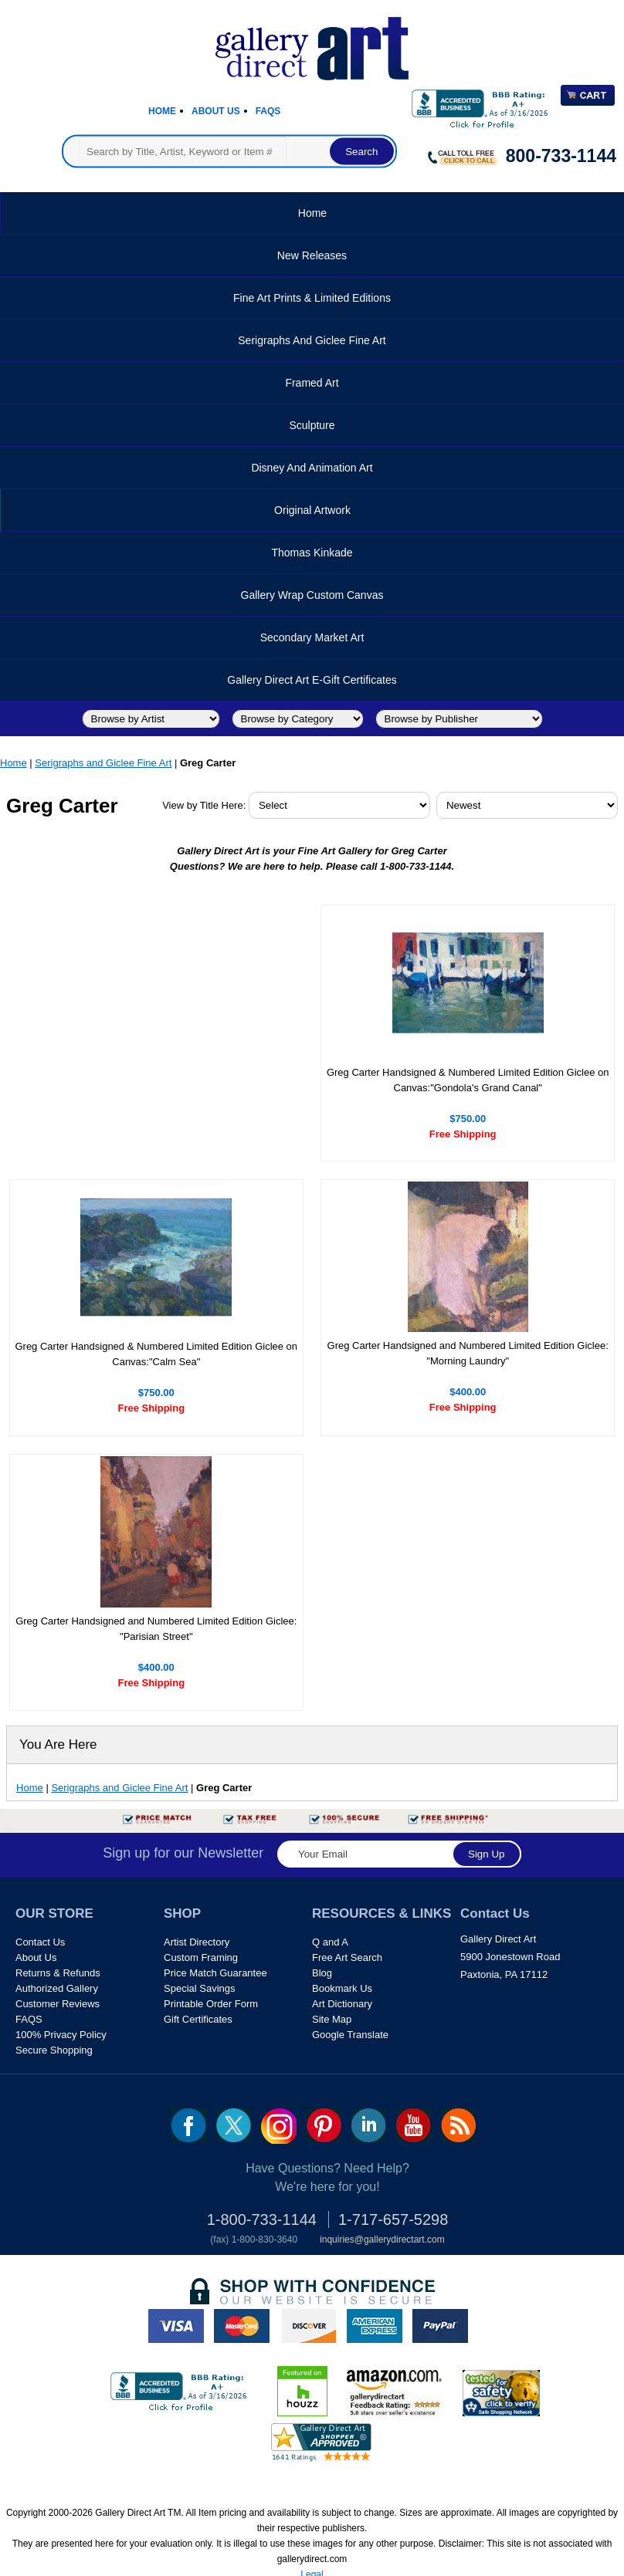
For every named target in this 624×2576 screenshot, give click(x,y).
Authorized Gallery (56, 1988)
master (242, 2326)
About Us (216, 111)
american (374, 2326)
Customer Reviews (57, 2004)
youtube (413, 2125)
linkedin (368, 2125)
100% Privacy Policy (61, 2034)
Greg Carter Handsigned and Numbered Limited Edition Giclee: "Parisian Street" (156, 1628)
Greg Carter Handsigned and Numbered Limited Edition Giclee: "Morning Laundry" (468, 1353)
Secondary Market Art (312, 637)
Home (162, 111)
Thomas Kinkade (311, 552)
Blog (322, 1973)
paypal (440, 2326)
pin (324, 2125)
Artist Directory (196, 1942)
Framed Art (311, 383)
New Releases (312, 255)
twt (233, 2125)
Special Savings (200, 1988)
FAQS (28, 2019)
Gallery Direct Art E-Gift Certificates (311, 680)
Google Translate (350, 2034)
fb (188, 2125)
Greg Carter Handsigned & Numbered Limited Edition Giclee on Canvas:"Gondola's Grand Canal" (468, 1080)
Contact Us (40, 1942)
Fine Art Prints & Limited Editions (312, 298)
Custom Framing (201, 1957)
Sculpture (311, 425)
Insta (279, 2126)
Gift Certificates (198, 2019)
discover (308, 2326)
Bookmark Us (342, 1988)
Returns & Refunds (57, 1973)
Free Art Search (347, 1957)
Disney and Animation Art (311, 467)
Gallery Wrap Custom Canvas (312, 595)
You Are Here (58, 1744)
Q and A (330, 1942)
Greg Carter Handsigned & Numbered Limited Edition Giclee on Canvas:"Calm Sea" (156, 1353)
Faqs (268, 111)
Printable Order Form (211, 2004)
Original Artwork (312, 510)
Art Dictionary (342, 2004)
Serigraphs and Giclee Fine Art (311, 340)
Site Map (331, 2019)
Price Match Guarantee (215, 1973)
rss (458, 2125)
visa (176, 2326)
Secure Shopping (54, 2050)
